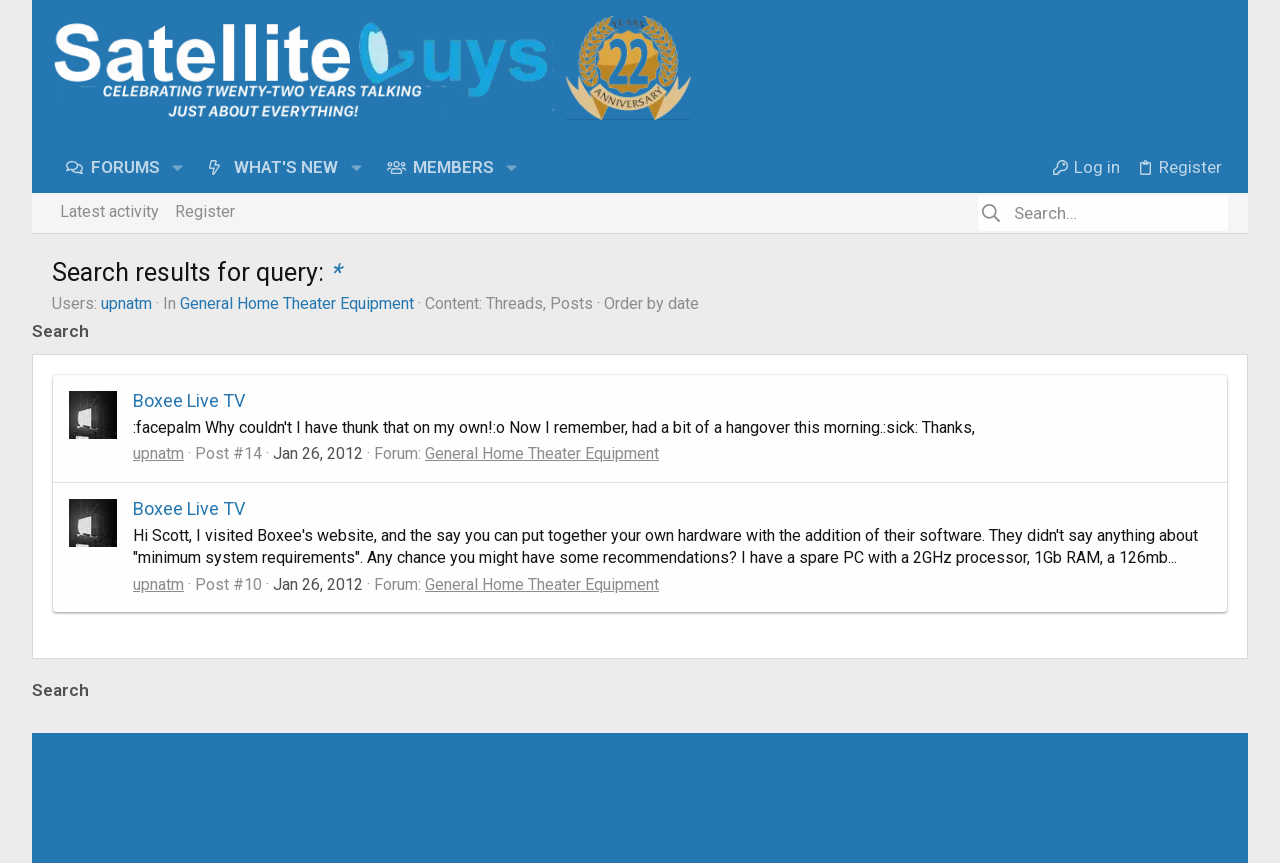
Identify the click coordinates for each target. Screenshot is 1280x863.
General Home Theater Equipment (297, 303)
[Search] (1103, 213)
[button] (179, 167)
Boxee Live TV (189, 400)
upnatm (126, 303)
